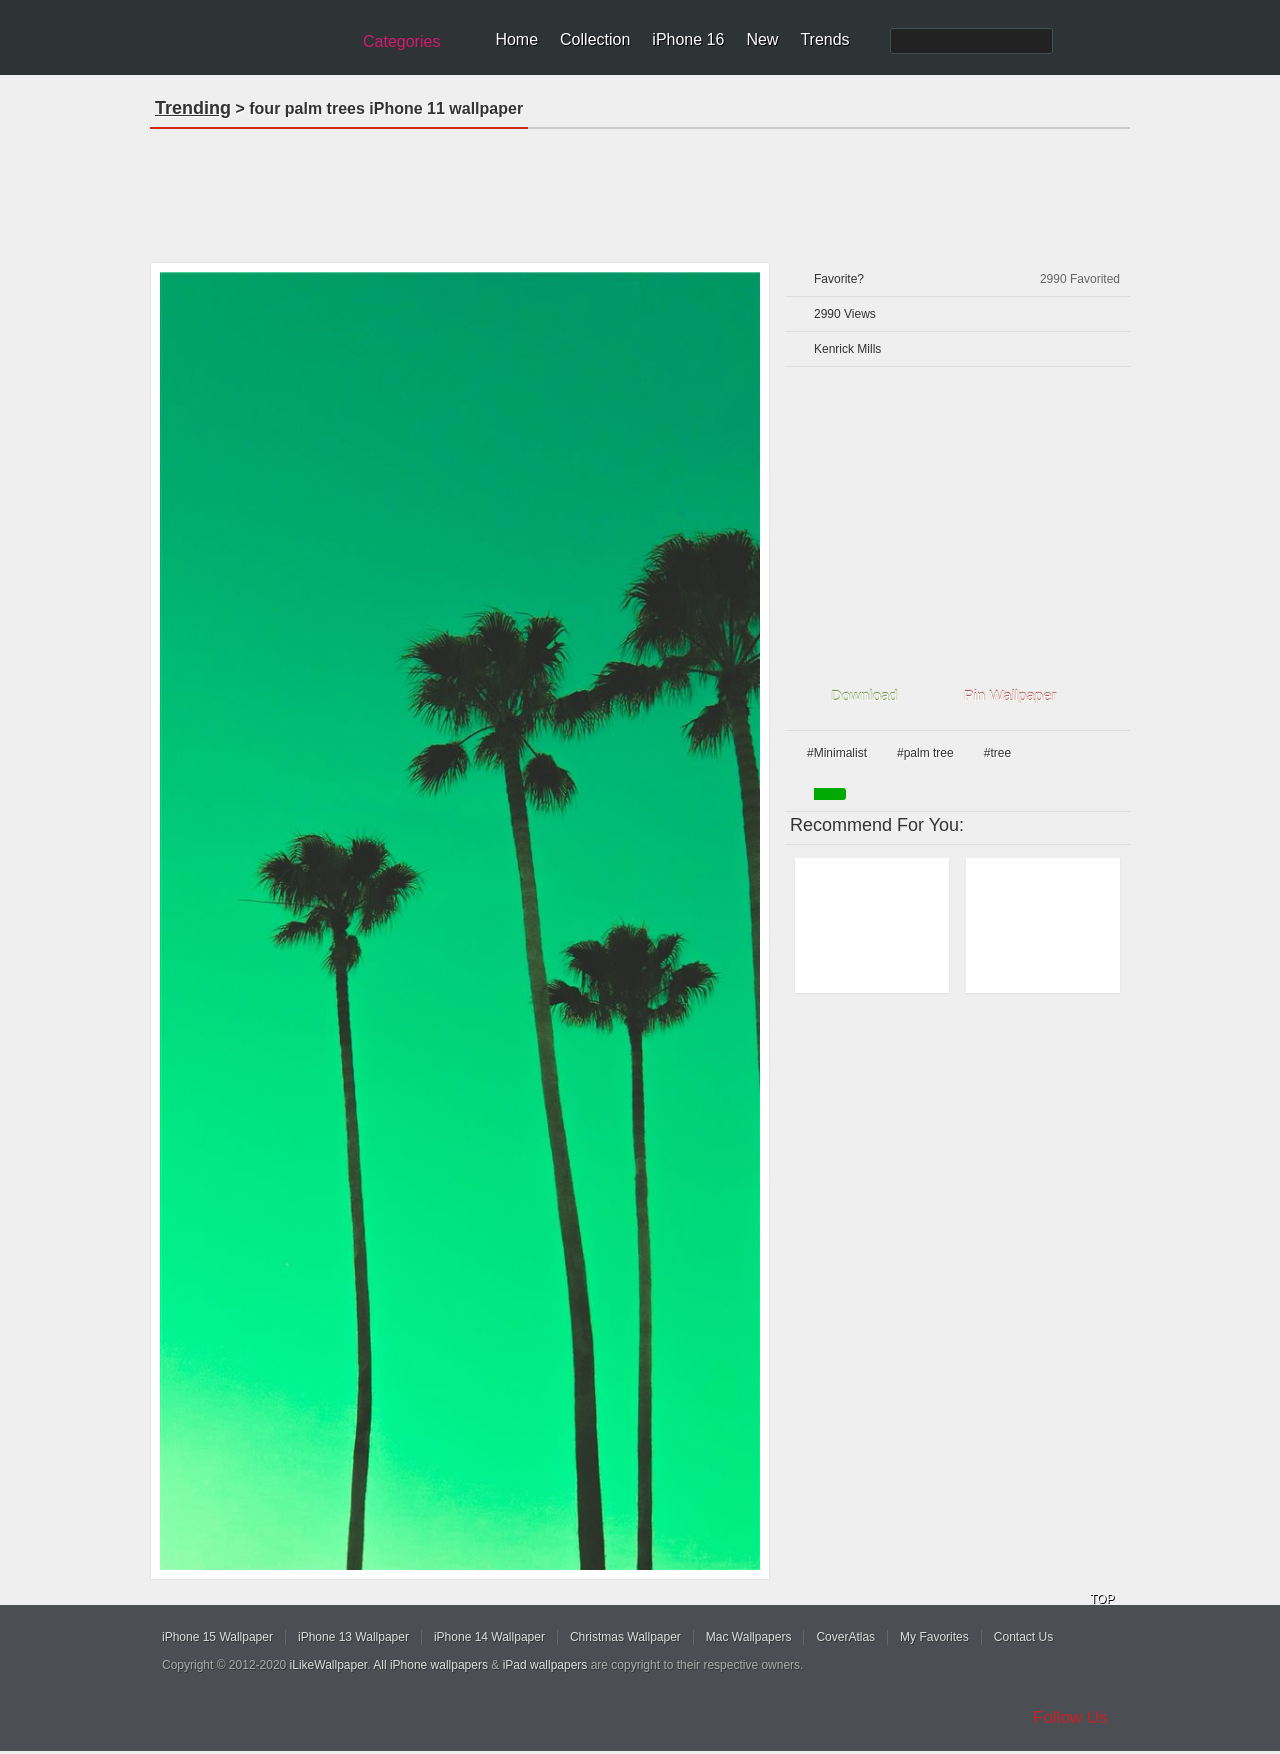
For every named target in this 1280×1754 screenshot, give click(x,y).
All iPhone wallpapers (430, 1665)
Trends (824, 39)
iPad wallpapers (545, 1665)
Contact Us (1023, 1637)
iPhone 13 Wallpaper (353, 1637)
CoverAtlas (845, 1637)
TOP (1102, 1599)
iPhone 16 (688, 39)
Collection (595, 39)
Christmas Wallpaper (625, 1637)
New (762, 39)
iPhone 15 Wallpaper (217, 1637)
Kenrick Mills (847, 349)
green (830, 794)
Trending (193, 108)
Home (516, 39)
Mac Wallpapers (749, 1637)
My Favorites (934, 1637)
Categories (401, 41)
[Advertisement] (640, 189)
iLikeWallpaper (329, 1665)
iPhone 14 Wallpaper (489, 1637)
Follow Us (1070, 1717)
